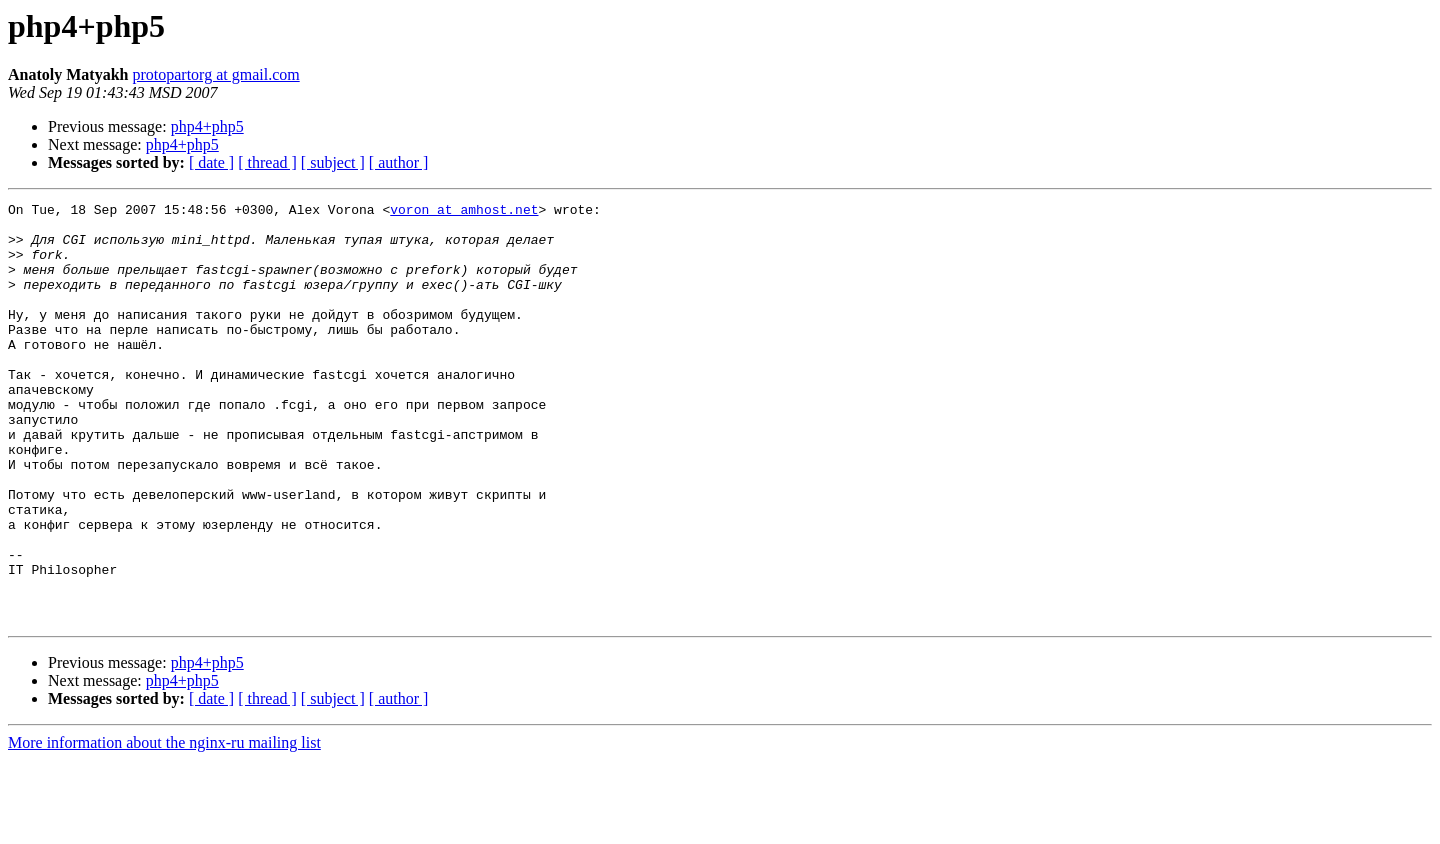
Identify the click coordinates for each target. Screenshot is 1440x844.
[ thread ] (267, 162)
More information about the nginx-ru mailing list (164, 826)
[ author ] (399, 162)
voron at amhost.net (464, 212)
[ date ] (211, 162)
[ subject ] (333, 162)
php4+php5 (207, 126)
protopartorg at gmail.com (215, 74)
